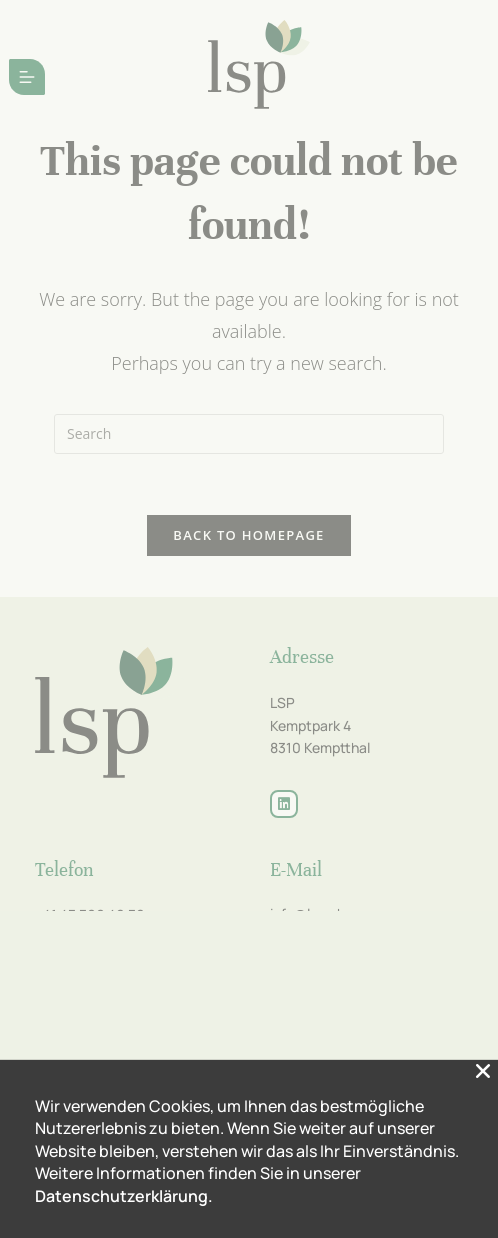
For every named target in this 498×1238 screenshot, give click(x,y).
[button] (483, 1207)
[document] (249, 619)
